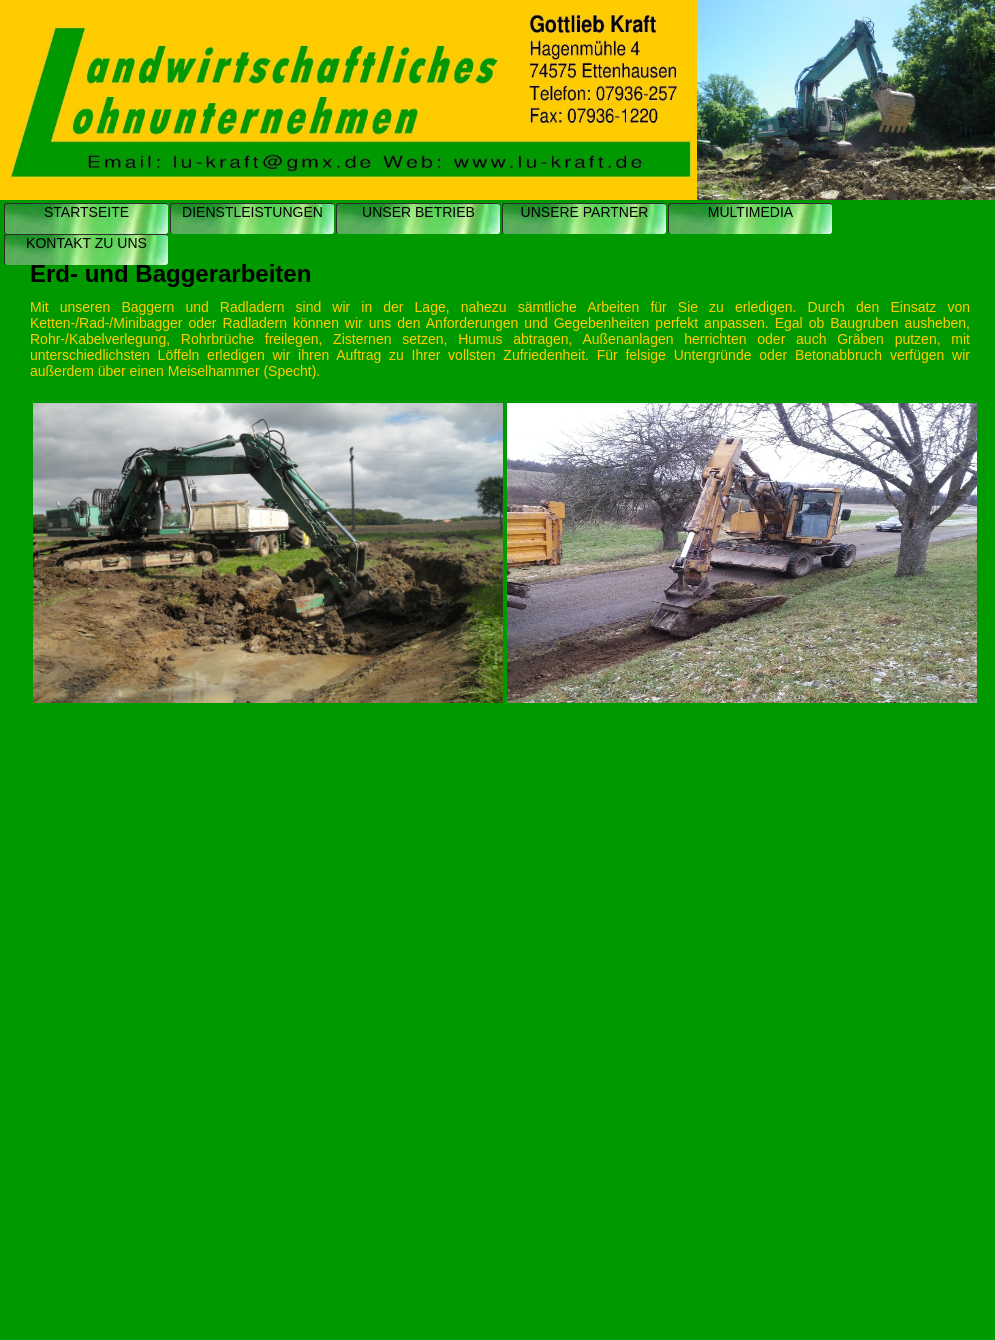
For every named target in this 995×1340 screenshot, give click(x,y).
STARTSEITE (86, 212)
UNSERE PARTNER (585, 212)
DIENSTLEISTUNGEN (252, 212)
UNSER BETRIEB (418, 212)
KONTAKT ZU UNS (86, 243)
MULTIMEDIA (750, 212)
